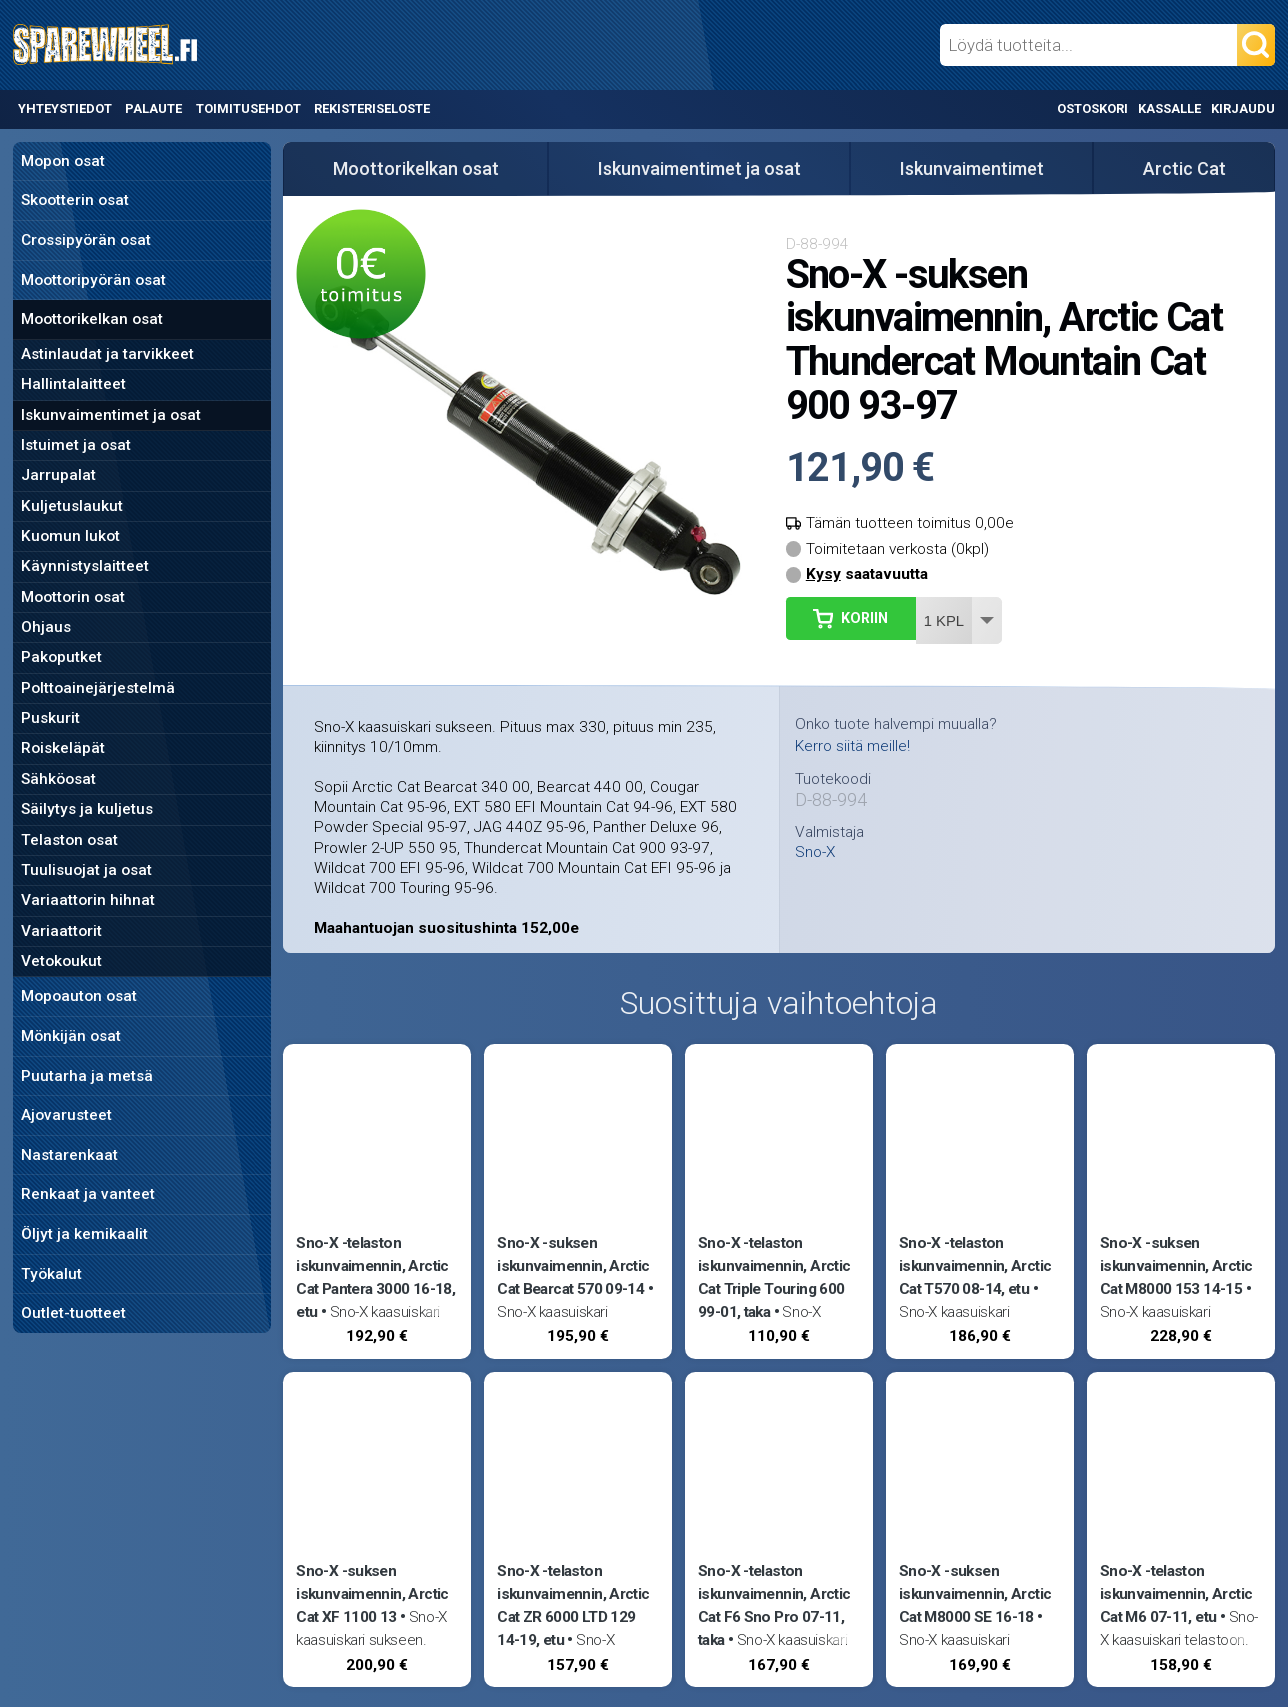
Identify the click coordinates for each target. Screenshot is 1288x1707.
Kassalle (1169, 108)
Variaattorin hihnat (88, 900)
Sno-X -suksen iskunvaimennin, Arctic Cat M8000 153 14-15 (1176, 1266)
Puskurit (50, 718)
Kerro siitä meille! (852, 746)
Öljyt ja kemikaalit (84, 1234)
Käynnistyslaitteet (85, 566)
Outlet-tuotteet (73, 1313)
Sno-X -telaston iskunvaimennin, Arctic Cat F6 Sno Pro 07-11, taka (774, 1606)
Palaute (153, 108)
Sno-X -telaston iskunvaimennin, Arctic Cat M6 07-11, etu (1176, 1594)
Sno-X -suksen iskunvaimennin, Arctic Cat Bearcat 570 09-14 (573, 1266)
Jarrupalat (58, 475)
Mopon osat (63, 161)
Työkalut (51, 1274)
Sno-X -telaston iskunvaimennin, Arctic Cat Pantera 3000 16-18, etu (375, 1278)
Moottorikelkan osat (92, 319)
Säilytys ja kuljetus (87, 809)
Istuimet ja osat (76, 445)
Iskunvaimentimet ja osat (111, 415)
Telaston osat (69, 840)
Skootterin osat (75, 200)
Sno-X (815, 852)
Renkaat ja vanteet (88, 1194)
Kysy (823, 574)
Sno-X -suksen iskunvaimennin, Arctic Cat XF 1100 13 (372, 1594)
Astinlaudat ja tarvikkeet (107, 354)
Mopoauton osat (79, 996)
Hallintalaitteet (73, 384)
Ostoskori (1092, 108)
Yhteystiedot (65, 108)
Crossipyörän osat (86, 240)
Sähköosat (58, 779)
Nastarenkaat (69, 1155)
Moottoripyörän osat (93, 280)
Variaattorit (61, 931)
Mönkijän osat (71, 1036)
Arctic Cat (1184, 168)
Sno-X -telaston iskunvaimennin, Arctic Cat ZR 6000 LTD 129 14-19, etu (573, 1606)
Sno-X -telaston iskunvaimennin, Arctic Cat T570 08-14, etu (975, 1266)
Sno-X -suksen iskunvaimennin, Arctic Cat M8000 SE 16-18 (975, 1594)
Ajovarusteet (66, 1115)
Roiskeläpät (63, 748)
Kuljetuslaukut (72, 506)
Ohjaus (46, 627)
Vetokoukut (61, 961)
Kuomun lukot (70, 536)
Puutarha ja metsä (87, 1076)
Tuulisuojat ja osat (86, 870)
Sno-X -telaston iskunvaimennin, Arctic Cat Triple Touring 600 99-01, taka (774, 1278)
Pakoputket (61, 657)
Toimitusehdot (248, 108)
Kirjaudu (1243, 108)
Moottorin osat (73, 597)
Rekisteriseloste (372, 108)
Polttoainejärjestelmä (98, 688)
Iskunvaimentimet (972, 168)
